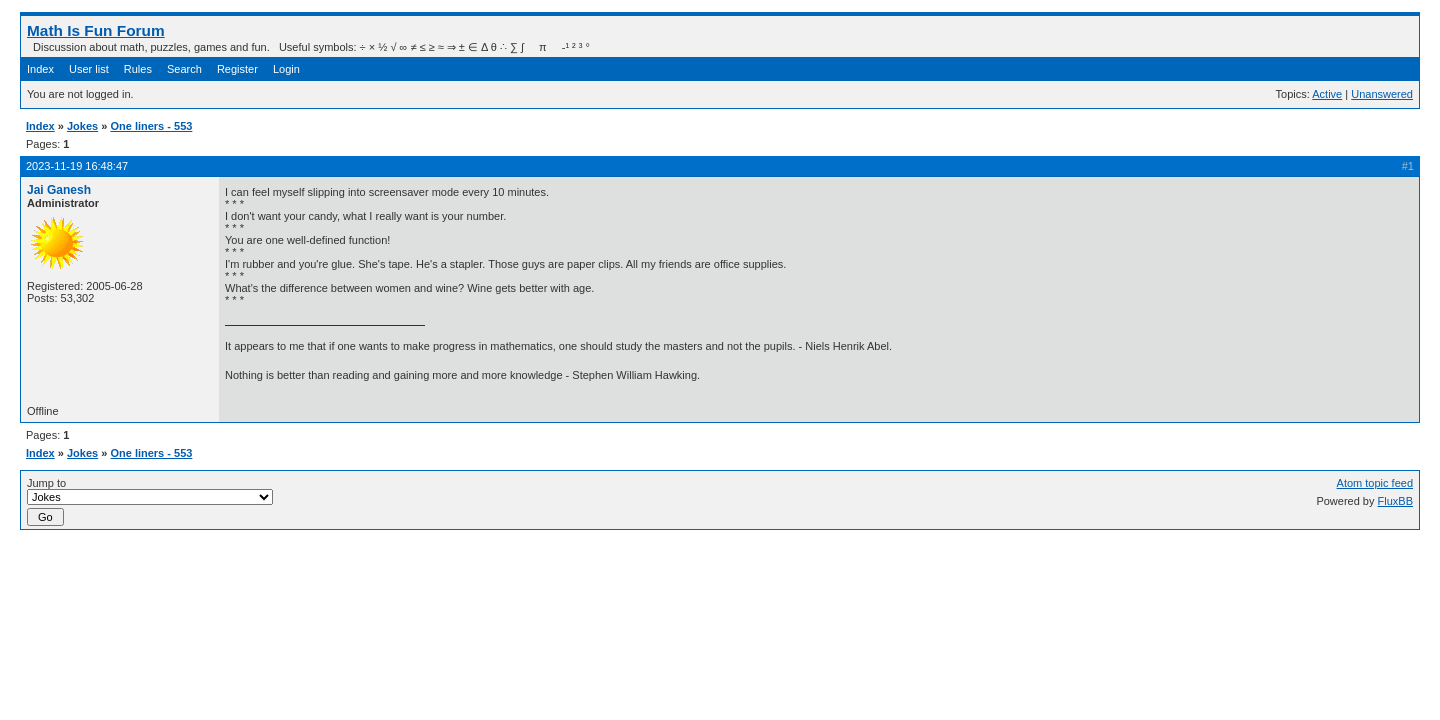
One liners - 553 (151, 126)
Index (40, 69)
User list (89, 69)
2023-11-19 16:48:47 (77, 166)
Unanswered (1382, 94)
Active (1327, 94)
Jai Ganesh (59, 190)
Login (286, 69)
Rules (138, 69)
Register (237, 69)
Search (184, 69)
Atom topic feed (1375, 483)
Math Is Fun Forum (96, 30)
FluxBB (1395, 501)
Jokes (82, 126)
